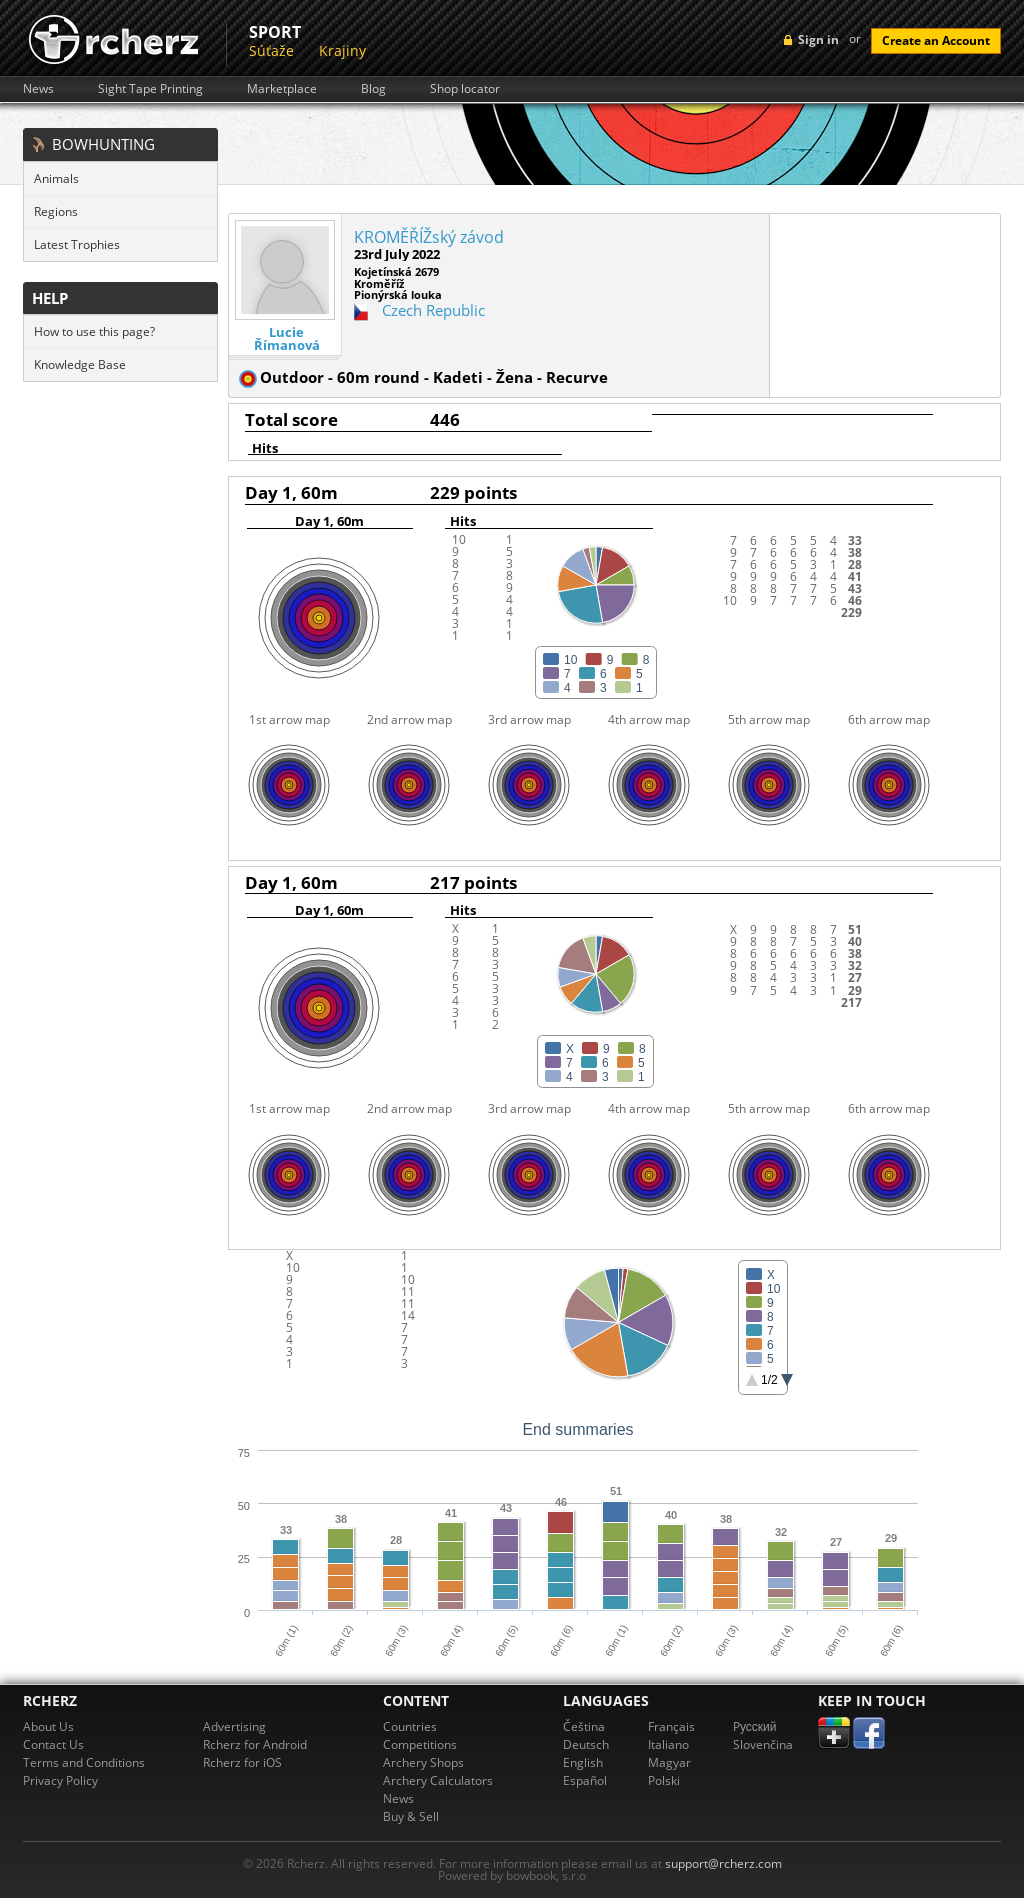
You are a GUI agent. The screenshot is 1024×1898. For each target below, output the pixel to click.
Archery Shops (423, 1762)
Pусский (755, 1726)
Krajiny (342, 50)
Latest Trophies (77, 244)
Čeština (584, 1726)
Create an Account (936, 40)
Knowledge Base (80, 364)
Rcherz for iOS (242, 1762)
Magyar (669, 1762)
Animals (56, 178)
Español (585, 1780)
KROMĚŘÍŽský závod (429, 237)
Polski (664, 1780)
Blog (373, 89)
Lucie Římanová (287, 339)
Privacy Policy (60, 1780)
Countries (410, 1726)
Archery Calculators (438, 1780)
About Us (48, 1726)
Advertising (234, 1726)
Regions (56, 211)
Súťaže (271, 50)
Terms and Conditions (84, 1762)
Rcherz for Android (255, 1744)
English (583, 1762)
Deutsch (586, 1744)
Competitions (420, 1744)
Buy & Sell (411, 1816)
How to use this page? (94, 331)
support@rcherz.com (723, 1863)
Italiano (668, 1744)
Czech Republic (433, 310)
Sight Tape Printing (150, 89)
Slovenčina (763, 1744)
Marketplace (282, 89)
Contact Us (53, 1744)
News (38, 89)
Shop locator (465, 89)
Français (671, 1726)
